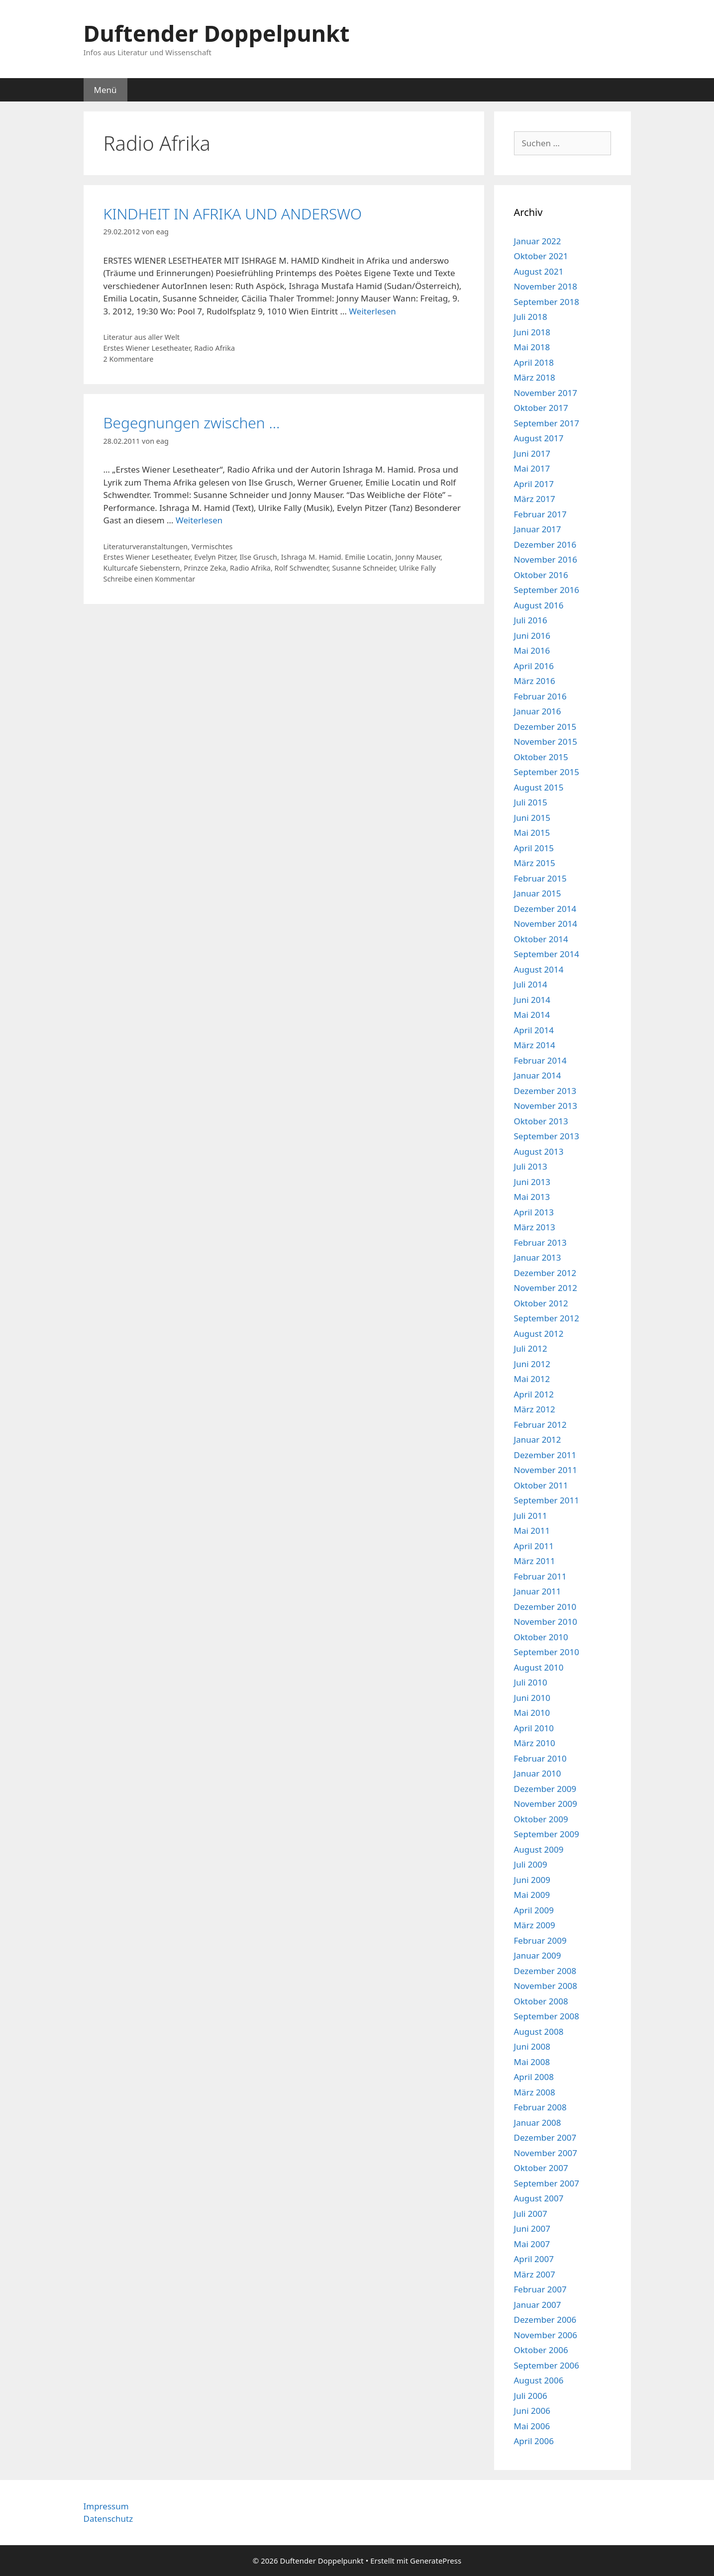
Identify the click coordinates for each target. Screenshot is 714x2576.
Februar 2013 (540, 1242)
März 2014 (534, 1045)
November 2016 (545, 559)
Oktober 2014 (541, 939)
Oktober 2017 (541, 407)
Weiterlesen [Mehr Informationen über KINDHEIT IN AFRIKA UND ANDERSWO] (372, 311)
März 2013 (534, 1227)
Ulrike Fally (417, 568)
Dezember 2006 (545, 2319)
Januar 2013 (537, 1257)
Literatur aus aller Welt (141, 337)
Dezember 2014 (545, 908)
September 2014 (546, 954)
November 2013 (545, 1105)
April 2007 (534, 2259)
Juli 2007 (530, 2213)
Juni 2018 (532, 332)
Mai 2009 (532, 1894)
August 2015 (539, 787)
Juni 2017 (532, 453)
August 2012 (539, 1333)
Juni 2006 (532, 2410)
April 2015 (534, 848)
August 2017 (539, 438)
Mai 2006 (532, 2426)
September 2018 (546, 301)
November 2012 (545, 1287)
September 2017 (546, 423)
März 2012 (534, 1409)
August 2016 (539, 605)
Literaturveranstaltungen (145, 546)
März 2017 (534, 498)
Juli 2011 (530, 1515)
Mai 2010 (532, 1712)
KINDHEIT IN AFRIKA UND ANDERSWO (232, 213)
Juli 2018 (530, 316)
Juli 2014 (530, 984)
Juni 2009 (532, 1879)
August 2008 (539, 2031)
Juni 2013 (532, 1182)
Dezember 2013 (545, 1090)
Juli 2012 (530, 1348)
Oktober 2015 (541, 757)
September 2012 (546, 1318)
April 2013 (534, 1212)
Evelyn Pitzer (215, 557)
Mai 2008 (532, 2062)
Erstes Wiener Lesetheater (147, 348)
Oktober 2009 (541, 1819)
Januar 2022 (537, 241)
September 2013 (546, 1136)
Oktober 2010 (541, 1637)
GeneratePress (435, 2561)
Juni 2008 (532, 2046)
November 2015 (545, 741)
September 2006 (546, 2365)
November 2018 (545, 286)
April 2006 (534, 2441)
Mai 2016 (532, 650)
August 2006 (539, 2380)
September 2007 (546, 2183)
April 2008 (534, 2076)
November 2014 (545, 923)
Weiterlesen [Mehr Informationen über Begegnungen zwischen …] (199, 520)
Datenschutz (108, 2518)
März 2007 (534, 2274)
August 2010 (539, 1667)
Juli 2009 (530, 1864)
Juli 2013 (530, 1166)
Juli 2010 (530, 1682)
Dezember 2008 (545, 1971)
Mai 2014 (532, 1014)
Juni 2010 (532, 1697)
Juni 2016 (532, 635)
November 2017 (545, 392)
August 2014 (539, 969)
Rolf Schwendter (301, 568)
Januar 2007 (537, 2304)
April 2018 (534, 362)
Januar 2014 (537, 1075)
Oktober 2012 (541, 1303)
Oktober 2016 (541, 575)
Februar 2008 (540, 2107)
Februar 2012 (540, 1424)
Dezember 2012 (545, 1273)
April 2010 (534, 1728)
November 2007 (545, 2153)
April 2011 (534, 1546)
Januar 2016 (537, 711)
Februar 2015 (540, 878)
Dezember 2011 (545, 1455)
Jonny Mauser (418, 557)
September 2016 (546, 589)
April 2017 (534, 484)
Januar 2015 (537, 893)
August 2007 (539, 2198)
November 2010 (545, 1621)
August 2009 (539, 1849)
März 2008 (534, 2092)
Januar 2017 (537, 529)
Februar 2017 (540, 514)
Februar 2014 (540, 1060)
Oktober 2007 (541, 2168)
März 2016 (534, 681)
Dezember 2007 (545, 2137)
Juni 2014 (532, 999)
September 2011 (546, 1500)
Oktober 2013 (541, 1121)
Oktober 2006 (541, 2350)
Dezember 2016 (545, 544)
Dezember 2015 (545, 726)
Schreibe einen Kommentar (149, 579)
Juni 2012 (532, 1364)
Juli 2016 (530, 620)
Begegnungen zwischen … (191, 422)
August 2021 (539, 271)
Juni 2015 (532, 817)
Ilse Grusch (258, 557)
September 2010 (546, 1652)
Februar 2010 (540, 1758)
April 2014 (534, 1030)
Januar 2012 (537, 1439)
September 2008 (546, 2016)
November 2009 (545, 1803)
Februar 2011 (540, 1576)
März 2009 (534, 1925)
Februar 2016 (540, 696)
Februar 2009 (540, 1940)
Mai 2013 (532, 1196)
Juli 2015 (530, 802)
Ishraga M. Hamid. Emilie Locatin (336, 557)
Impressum (106, 2506)
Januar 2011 (537, 1591)
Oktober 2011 (541, 1485)
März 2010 (534, 1743)
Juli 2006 (530, 2395)
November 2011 (545, 1470)
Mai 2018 (532, 347)
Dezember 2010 (545, 1606)
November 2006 (545, 2335)
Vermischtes (212, 546)
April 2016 (534, 666)
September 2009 (546, 1834)
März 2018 (534, 377)
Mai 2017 (532, 468)
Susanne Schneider (363, 568)
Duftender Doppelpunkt (217, 33)
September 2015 (546, 772)
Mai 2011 (532, 1530)
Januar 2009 (537, 1955)
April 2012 (534, 1394)
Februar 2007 (540, 2289)
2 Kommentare (128, 359)
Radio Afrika (214, 348)
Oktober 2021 (541, 256)
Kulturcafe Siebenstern (141, 568)
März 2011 (534, 1561)
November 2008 (545, 1985)
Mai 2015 (532, 832)
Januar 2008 (537, 2122)
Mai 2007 (532, 2244)
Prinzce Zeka (205, 568)
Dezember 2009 (545, 1788)
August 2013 (539, 1151)
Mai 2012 (532, 1379)
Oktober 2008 (541, 2001)
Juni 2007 (532, 2228)
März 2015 (534, 863)
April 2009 (534, 1910)
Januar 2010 (537, 1773)
